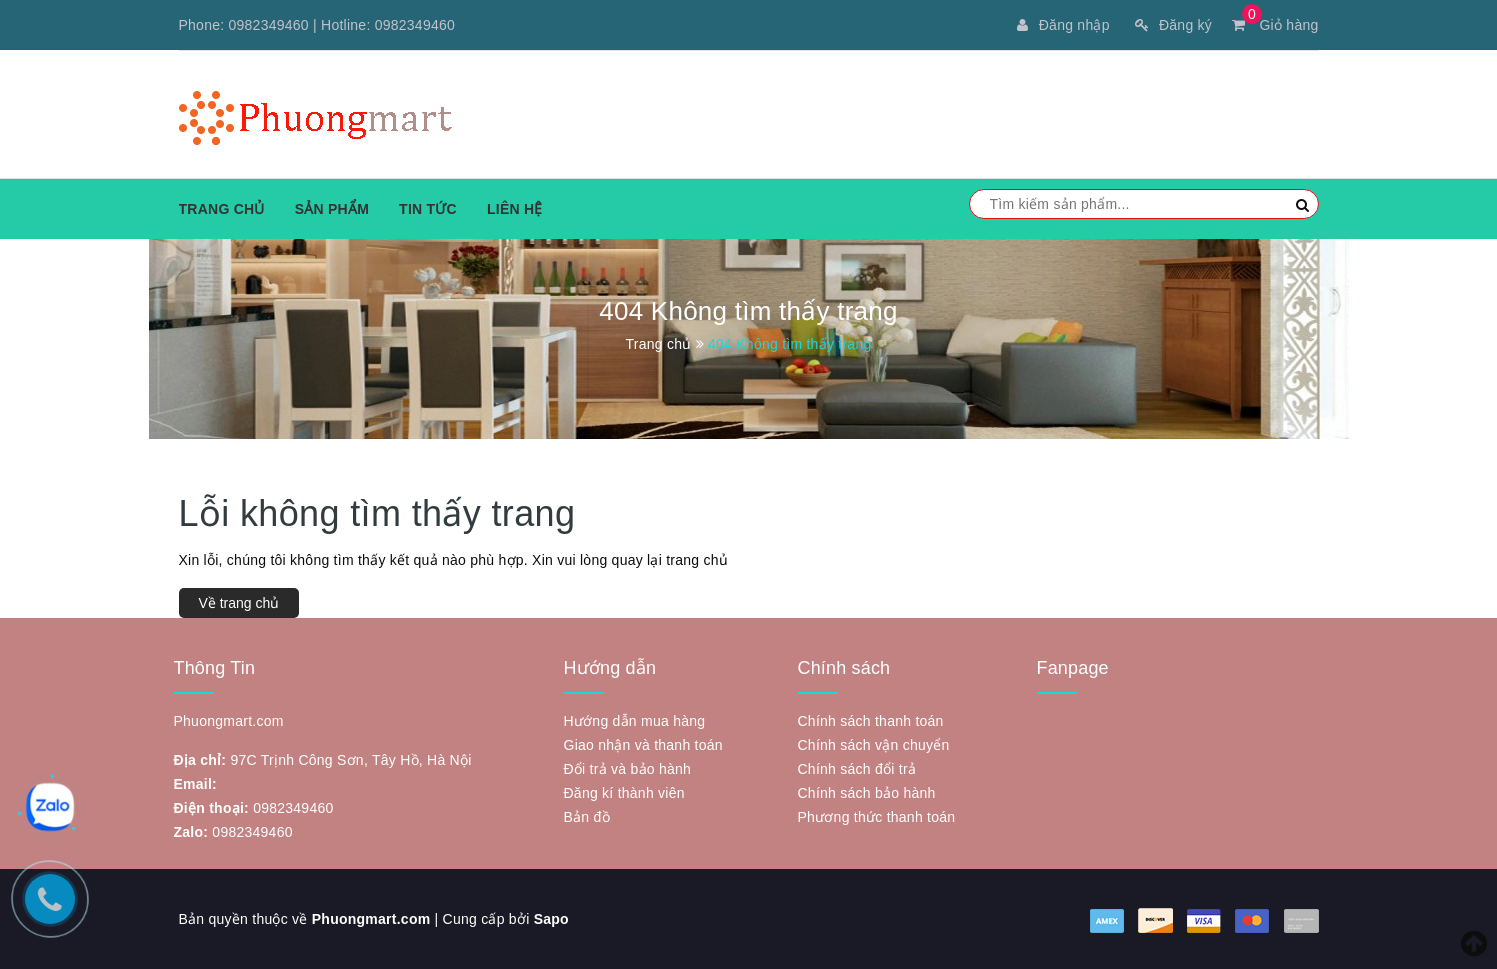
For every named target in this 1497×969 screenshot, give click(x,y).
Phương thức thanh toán (877, 817)
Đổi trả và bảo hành (628, 769)
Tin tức (428, 209)
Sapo (551, 919)
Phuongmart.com (371, 919)
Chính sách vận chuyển (874, 745)
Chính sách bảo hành (867, 793)
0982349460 (269, 25)
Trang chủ (222, 209)
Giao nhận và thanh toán (643, 745)
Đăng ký (1173, 25)
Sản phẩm (332, 209)
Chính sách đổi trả (857, 769)
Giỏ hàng (1275, 25)
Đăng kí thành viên (624, 793)
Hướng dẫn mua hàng (635, 721)
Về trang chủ (239, 603)
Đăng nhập (1063, 25)
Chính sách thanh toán (871, 721)
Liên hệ (515, 209)
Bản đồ (587, 817)
